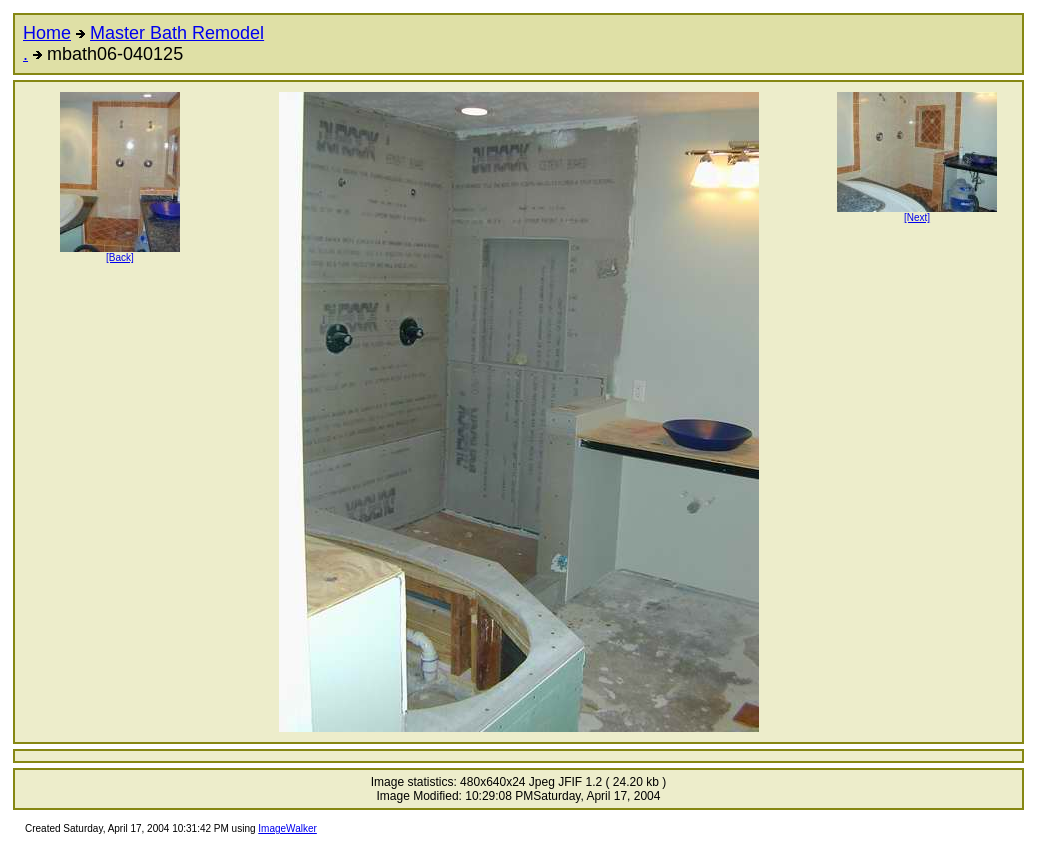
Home (47, 33)
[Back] (120, 253)
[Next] (917, 213)
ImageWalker (287, 828)
